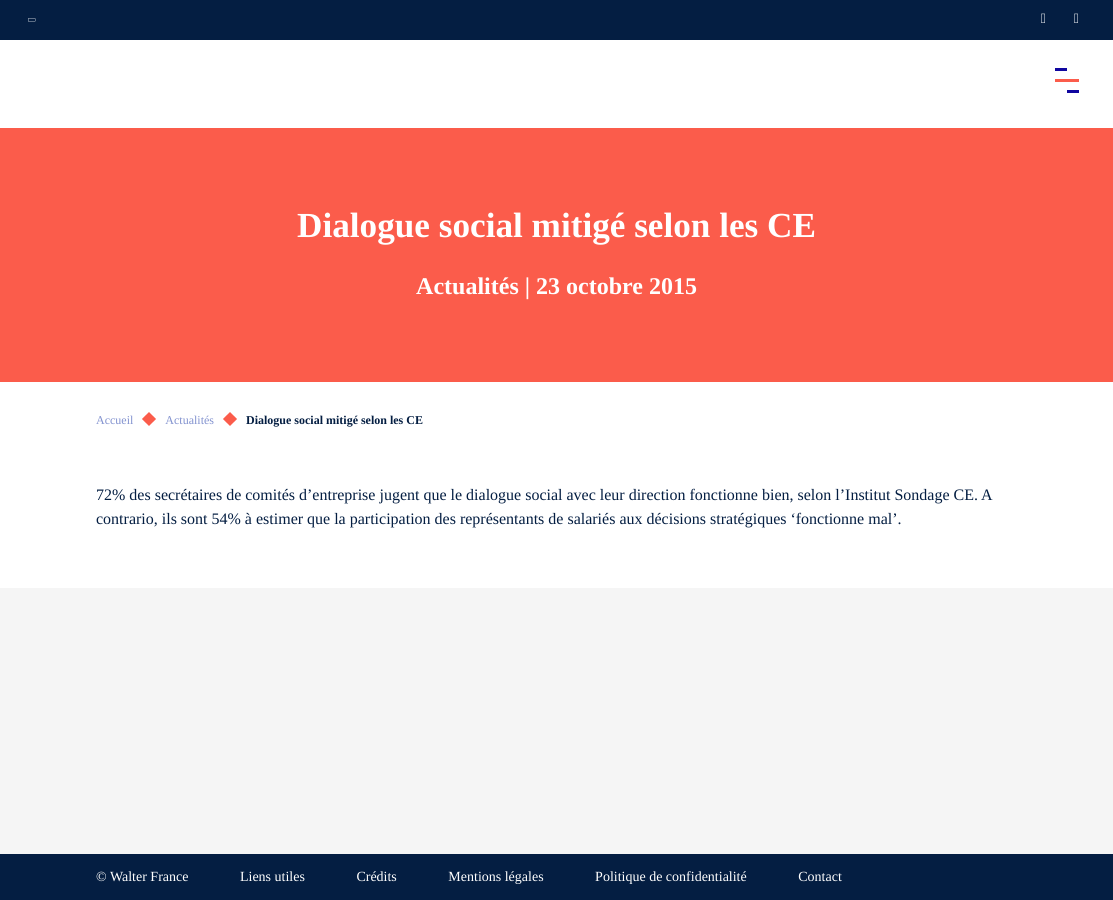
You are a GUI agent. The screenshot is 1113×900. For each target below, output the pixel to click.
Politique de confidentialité (671, 877)
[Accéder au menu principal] (1067, 80)
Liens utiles (272, 877)
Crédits (376, 877)
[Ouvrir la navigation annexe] (32, 20)
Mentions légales (495, 877)
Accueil (114, 420)
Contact (820, 877)
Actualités (189, 420)
